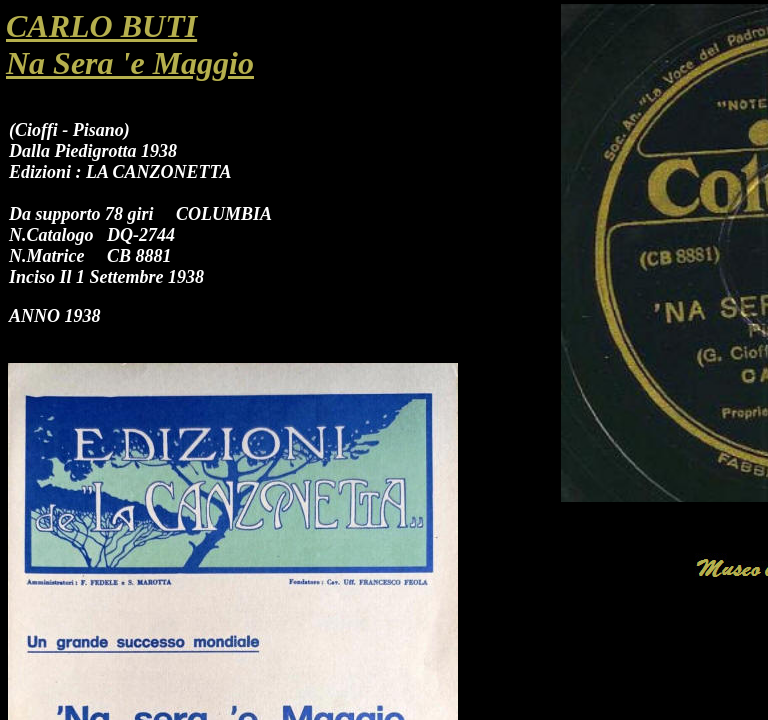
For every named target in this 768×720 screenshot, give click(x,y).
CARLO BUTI (101, 26)
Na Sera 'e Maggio (130, 63)
